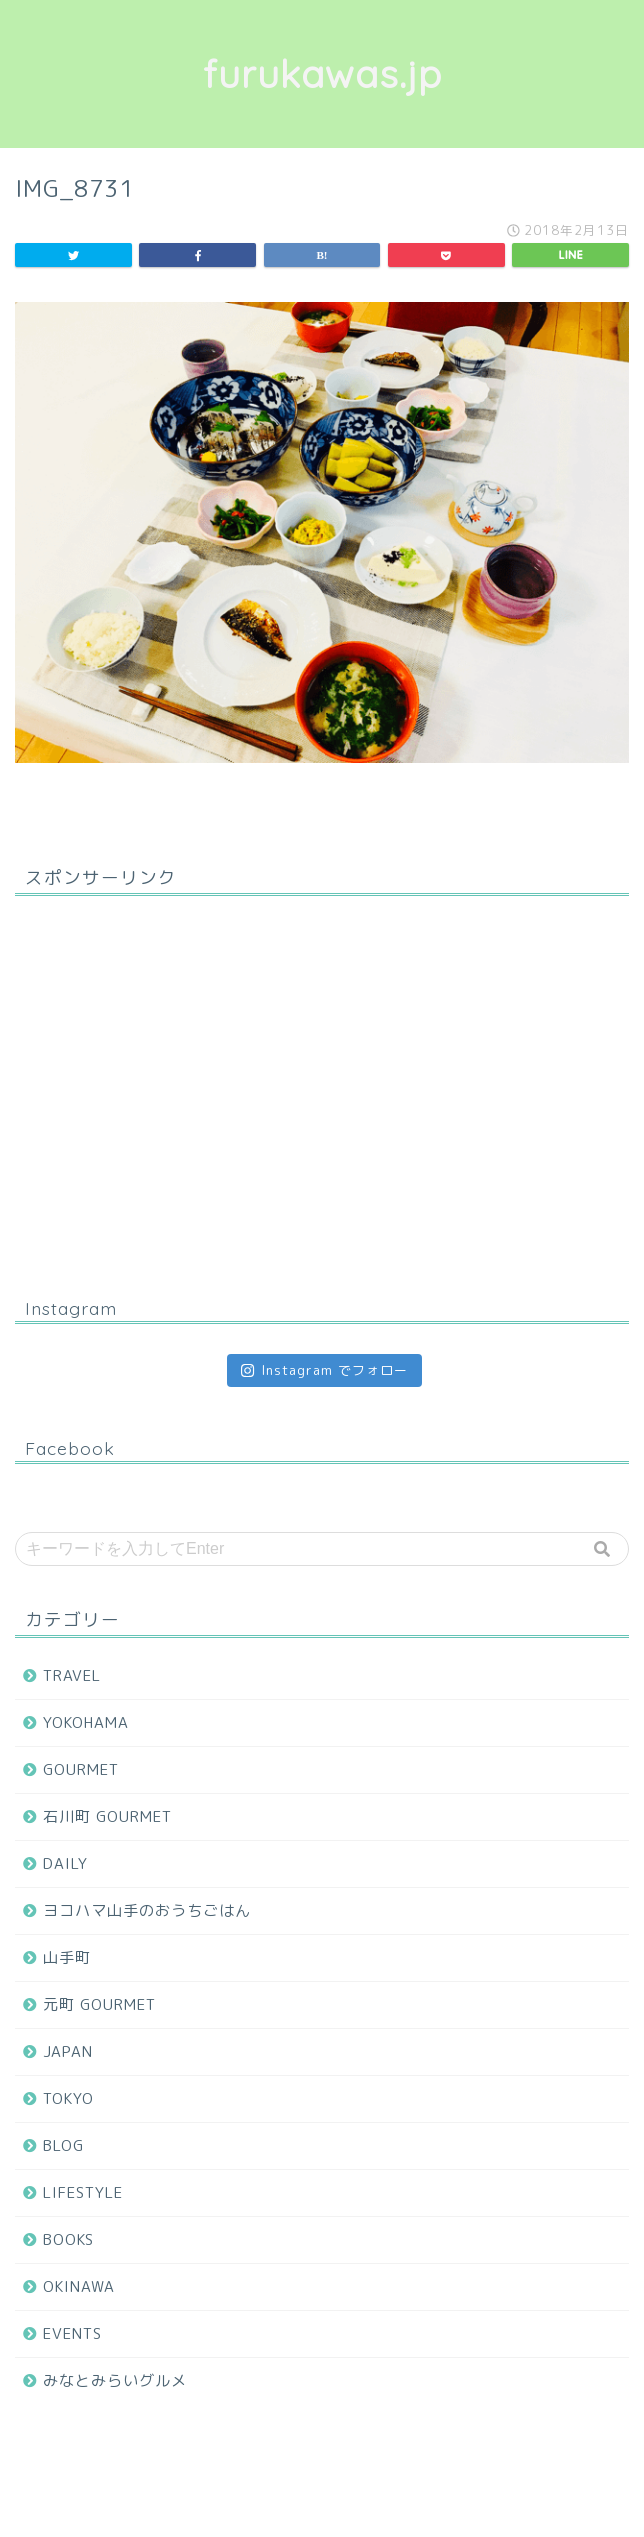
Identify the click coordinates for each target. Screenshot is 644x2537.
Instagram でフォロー (324, 1370)
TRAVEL (72, 1675)
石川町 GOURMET (107, 1816)
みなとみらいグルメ (115, 2380)
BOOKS (68, 2239)
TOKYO (68, 2098)
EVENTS (72, 2333)
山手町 (67, 1957)
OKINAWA (79, 2286)
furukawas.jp (322, 74)
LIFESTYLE (83, 2192)
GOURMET (81, 1769)
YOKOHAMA (86, 1722)
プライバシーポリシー (283, 2489)
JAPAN (68, 2051)
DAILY (65, 1863)
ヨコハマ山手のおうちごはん (147, 1910)
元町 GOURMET (99, 2004)
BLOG (63, 2145)
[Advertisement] (322, 1095)
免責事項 (395, 2489)
